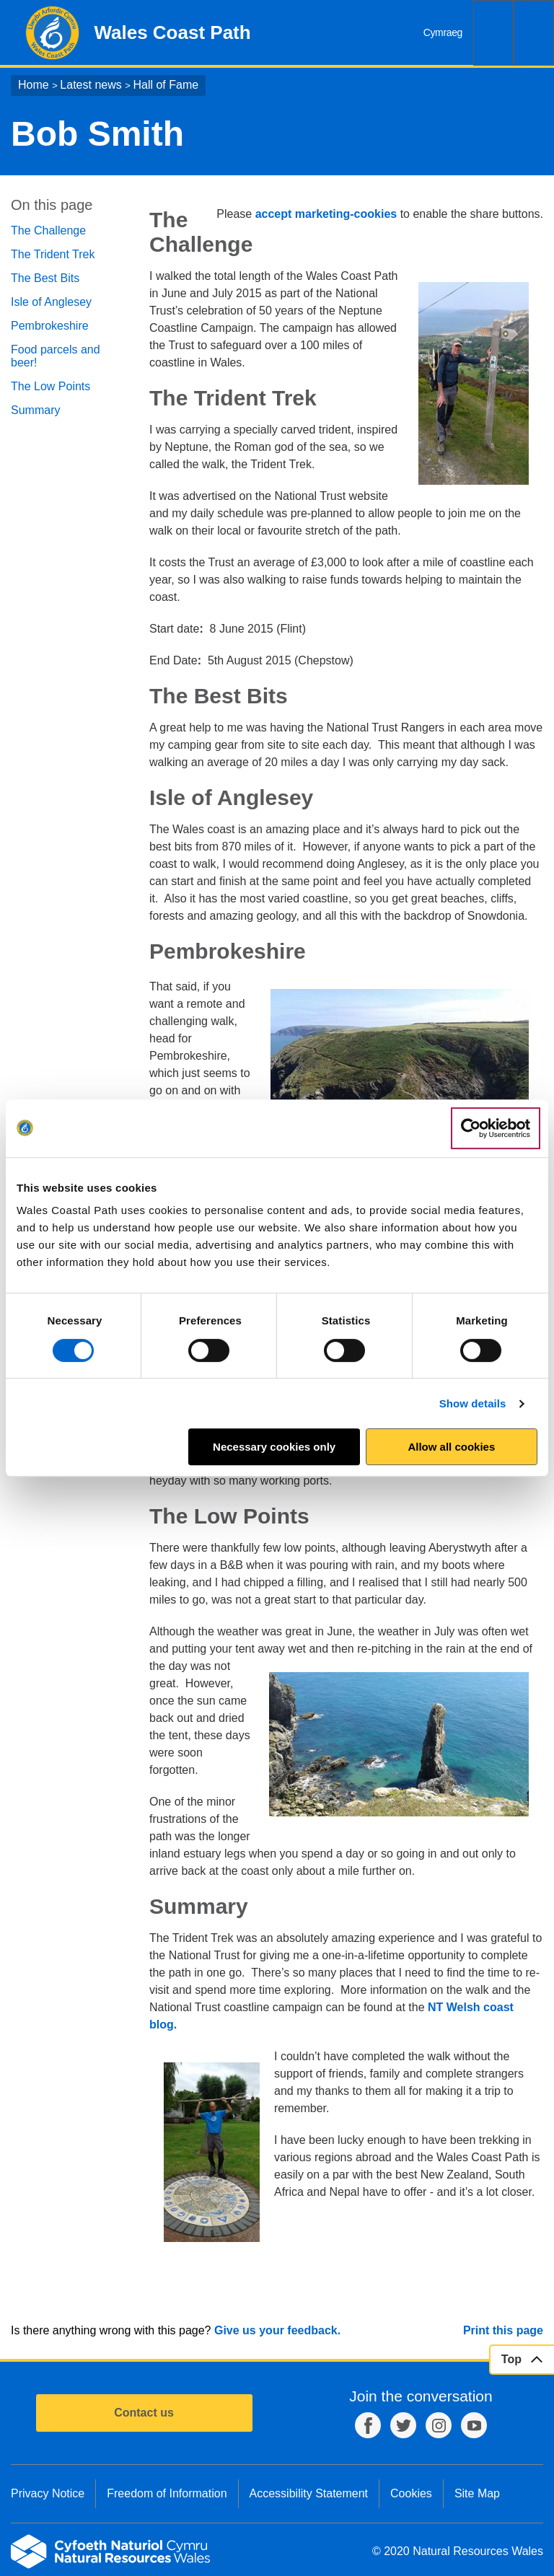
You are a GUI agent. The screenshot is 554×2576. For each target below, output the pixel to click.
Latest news (90, 85)
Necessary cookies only (274, 1447)
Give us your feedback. (277, 2330)
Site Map (477, 2493)
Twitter (403, 2425)
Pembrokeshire (50, 326)
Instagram (439, 2425)
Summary (35, 410)
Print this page (503, 2330)
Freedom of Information (167, 2493)
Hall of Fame (165, 85)
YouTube (474, 2425)
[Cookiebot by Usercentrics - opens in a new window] (495, 1128)
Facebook (368, 2425)
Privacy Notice (47, 2493)
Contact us (144, 2412)
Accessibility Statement (309, 2493)
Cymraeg (442, 32)
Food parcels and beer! (55, 356)
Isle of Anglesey (51, 302)
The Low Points (50, 386)
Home (33, 85)
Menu (534, 33)
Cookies (411, 2493)
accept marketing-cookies (326, 214)
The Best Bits (45, 278)
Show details (472, 1403)
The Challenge (48, 230)
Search (493, 33)
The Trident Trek (53, 254)
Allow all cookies (451, 1447)
